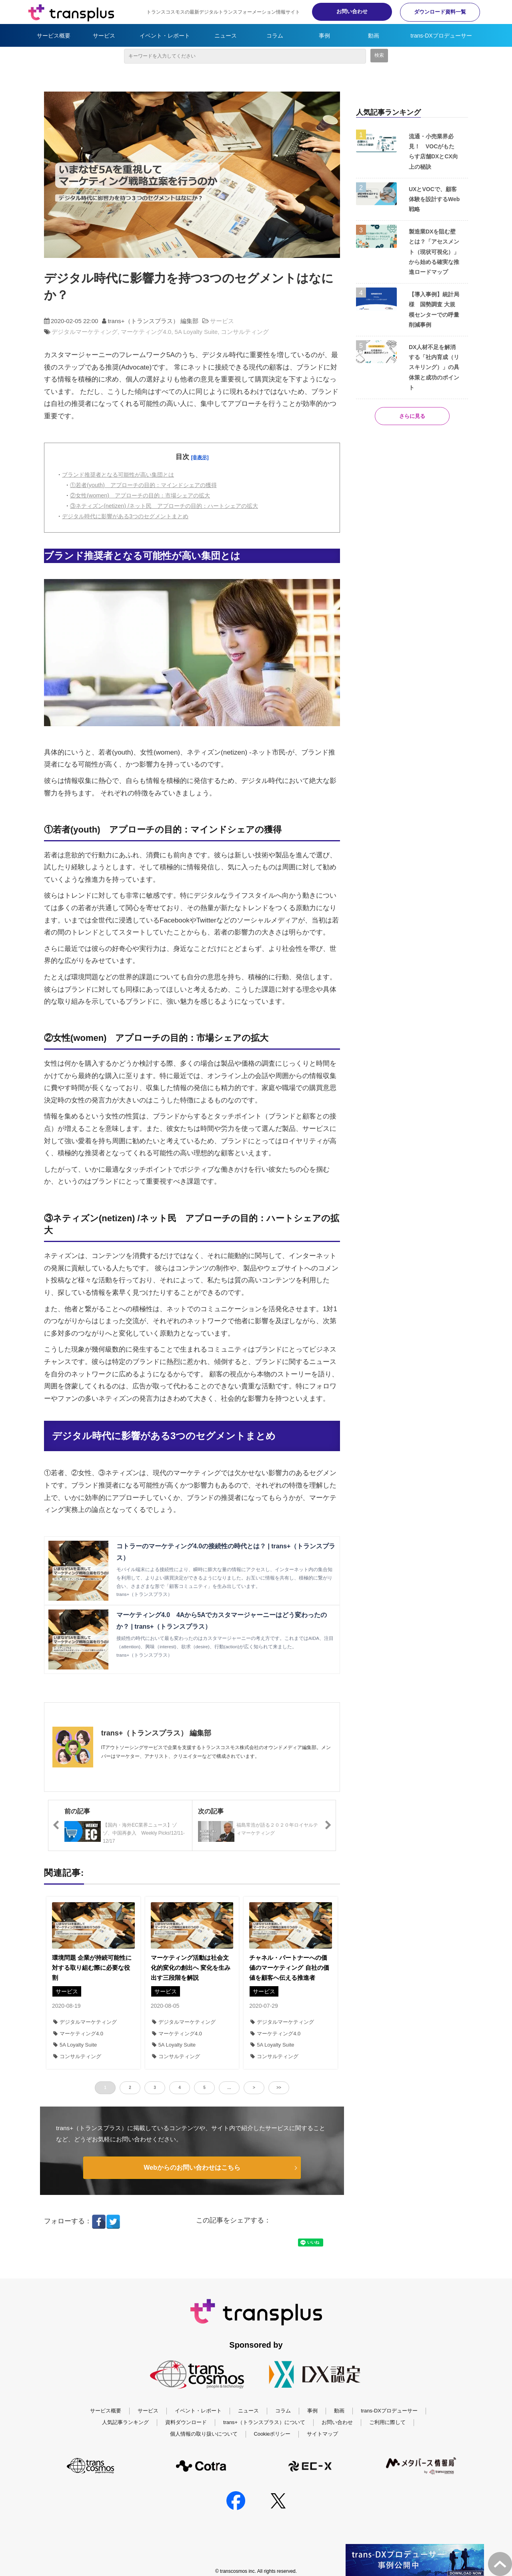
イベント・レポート (165, 35)
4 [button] (179, 2087)
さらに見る (412, 416)
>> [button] (278, 2087)
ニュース (225, 35)
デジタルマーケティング (85, 331)
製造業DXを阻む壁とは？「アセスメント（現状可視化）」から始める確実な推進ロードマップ (434, 251)
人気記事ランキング (125, 2438)
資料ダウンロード (186, 2438)
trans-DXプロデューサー (441, 35)
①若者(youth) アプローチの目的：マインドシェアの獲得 (143, 485)
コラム (274, 35)
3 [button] (155, 2087)
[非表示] (200, 457)
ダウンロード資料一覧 (440, 12)
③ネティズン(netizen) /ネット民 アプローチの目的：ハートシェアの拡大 (164, 506)
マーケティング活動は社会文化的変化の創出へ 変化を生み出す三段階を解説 (190, 1967)
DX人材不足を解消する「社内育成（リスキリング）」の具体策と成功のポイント (434, 367)
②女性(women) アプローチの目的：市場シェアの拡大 (140, 495)
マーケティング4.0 (146, 331)
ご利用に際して (387, 2438)
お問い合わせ (352, 11)
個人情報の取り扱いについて (204, 2450)
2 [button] (130, 2087)
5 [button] (204, 2087)
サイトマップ (322, 2450)
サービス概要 (53, 35)
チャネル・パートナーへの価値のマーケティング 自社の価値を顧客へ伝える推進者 (289, 1967)
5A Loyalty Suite (196, 331)
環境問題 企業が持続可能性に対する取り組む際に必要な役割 (92, 1967)
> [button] (254, 2087)
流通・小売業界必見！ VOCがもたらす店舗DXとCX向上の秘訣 (433, 151)
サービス (104, 35)
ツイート (233, 2238)
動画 (373, 35)
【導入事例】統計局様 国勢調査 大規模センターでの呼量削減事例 (434, 309)
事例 (324, 35)
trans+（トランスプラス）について (264, 2438)
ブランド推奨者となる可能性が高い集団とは (118, 474)
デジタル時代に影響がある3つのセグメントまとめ (125, 516)
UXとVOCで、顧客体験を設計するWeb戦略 (434, 199)
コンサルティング (245, 331)
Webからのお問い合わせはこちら (192, 2167)
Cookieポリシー (272, 2450)
